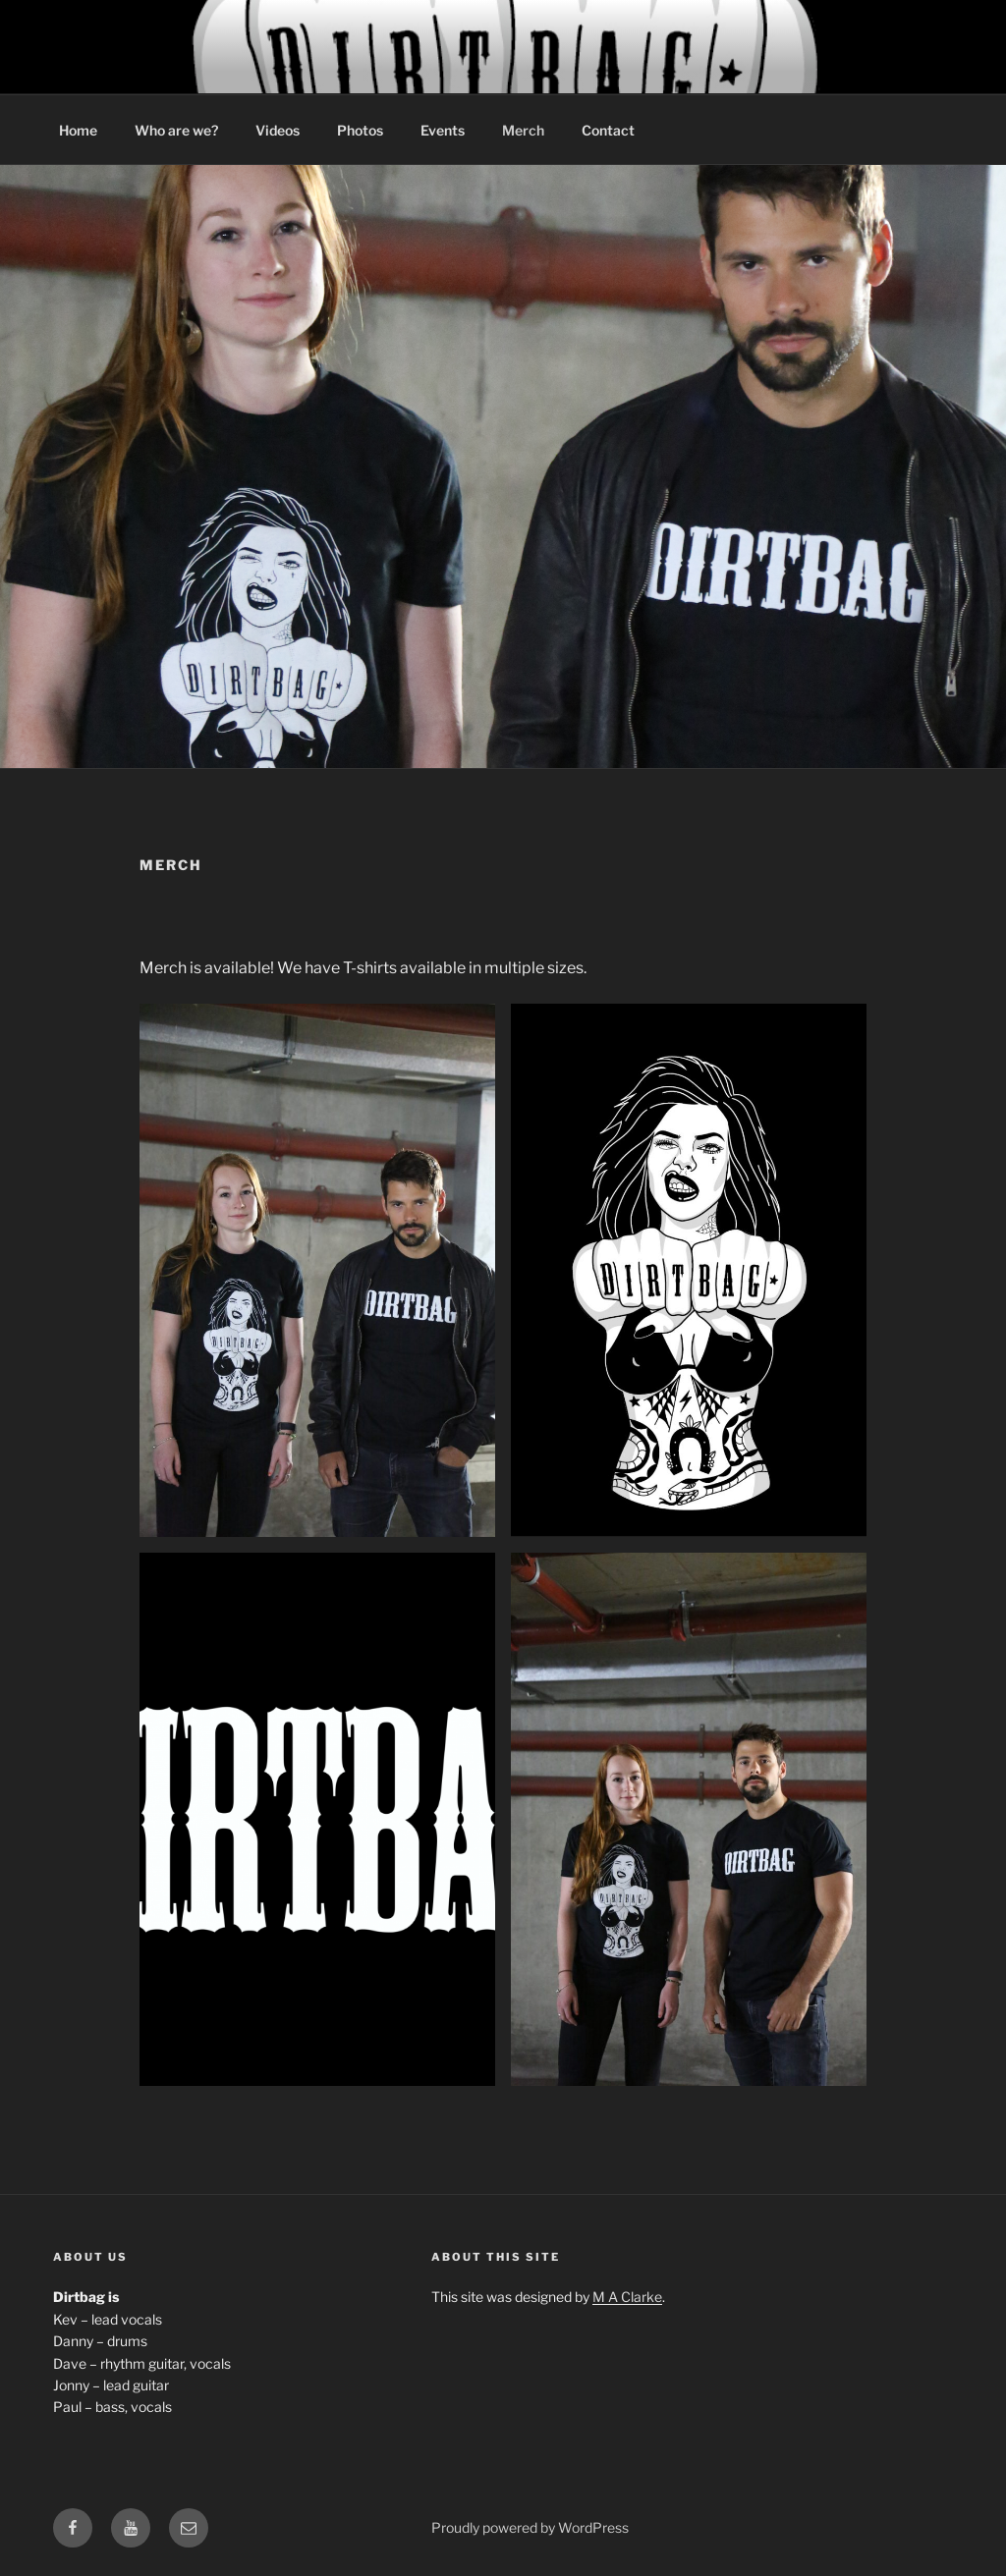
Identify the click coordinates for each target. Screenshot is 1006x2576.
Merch (523, 130)
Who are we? (176, 130)
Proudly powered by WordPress (530, 2527)
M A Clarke (627, 2296)
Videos (277, 130)
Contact (608, 130)
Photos (360, 130)
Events (442, 130)
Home (78, 130)
